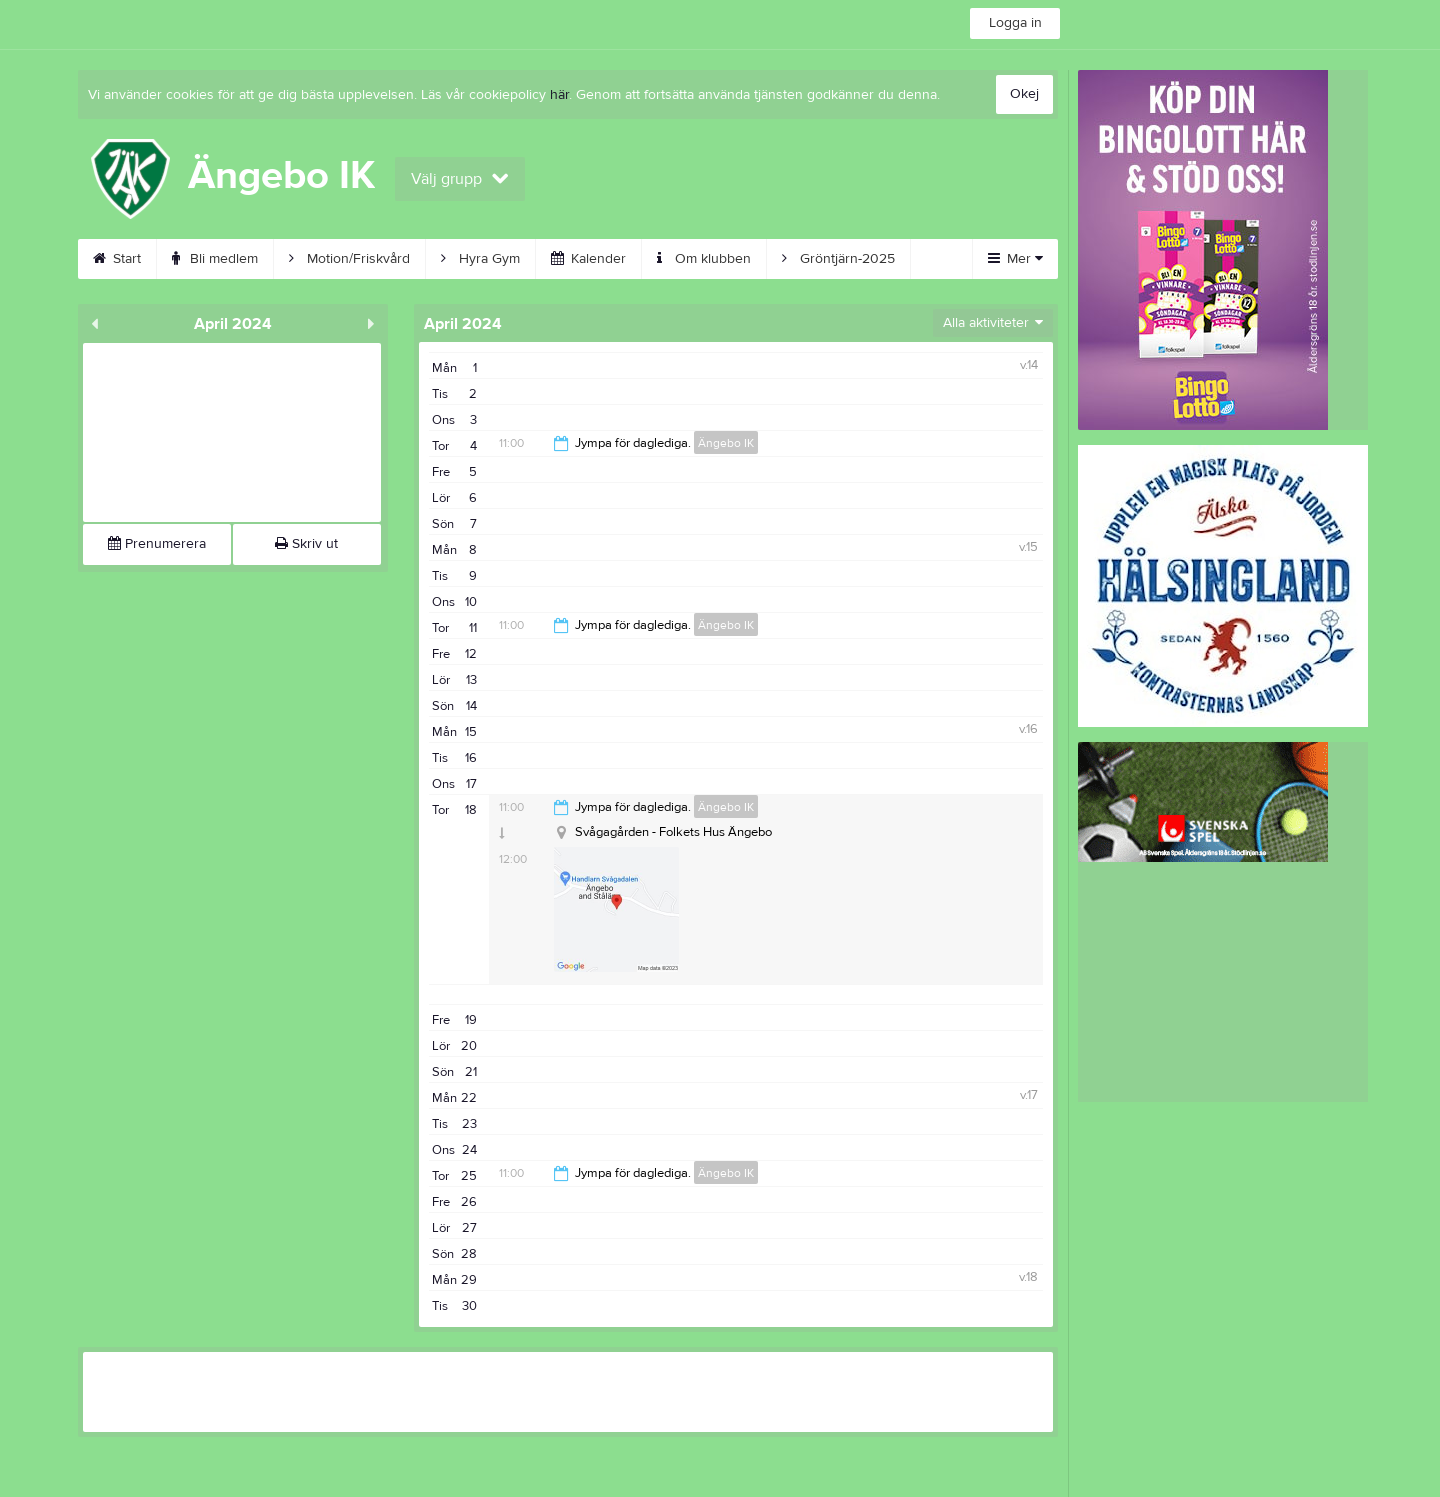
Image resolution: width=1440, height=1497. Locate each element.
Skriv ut (306, 544)
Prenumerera (157, 544)
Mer (1015, 259)
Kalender (588, 259)
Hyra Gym (480, 259)
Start (117, 259)
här (559, 95)
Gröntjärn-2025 (838, 259)
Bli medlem (215, 259)
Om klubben (704, 259)
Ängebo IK (726, 443)
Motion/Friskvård (349, 259)
